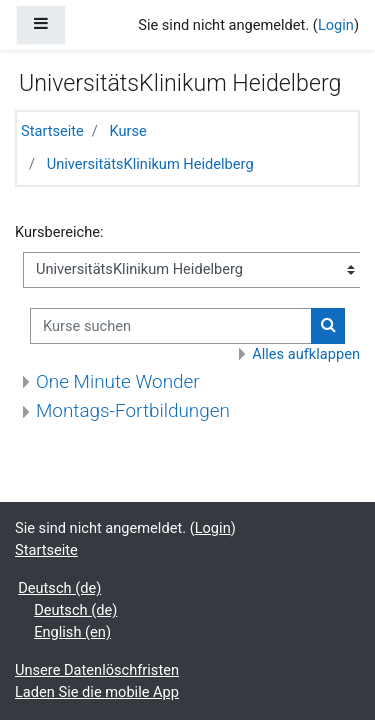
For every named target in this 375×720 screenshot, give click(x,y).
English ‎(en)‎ (72, 632)
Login (336, 25)
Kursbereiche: (59, 232)
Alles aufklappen (306, 354)
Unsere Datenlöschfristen (97, 670)
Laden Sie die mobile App (97, 692)
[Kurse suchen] (171, 326)
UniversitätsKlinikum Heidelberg (150, 164)
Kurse (128, 131)
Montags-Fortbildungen (133, 410)
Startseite (52, 131)
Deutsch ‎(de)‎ (59, 588)
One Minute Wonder (118, 381)
